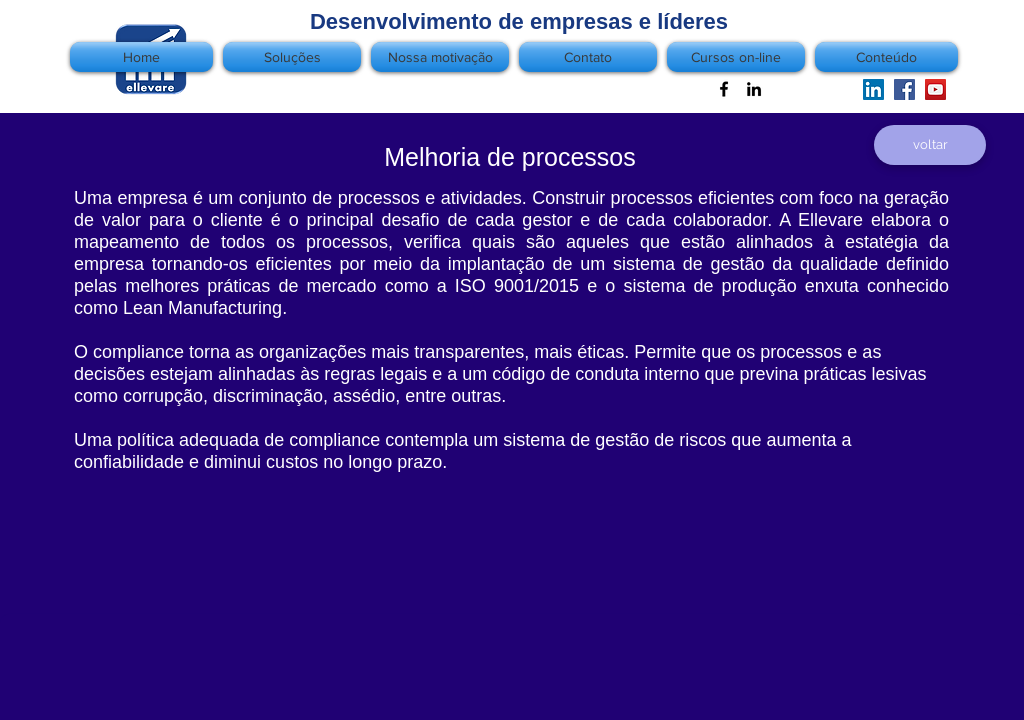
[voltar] (930, 145)
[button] (884, 57)
